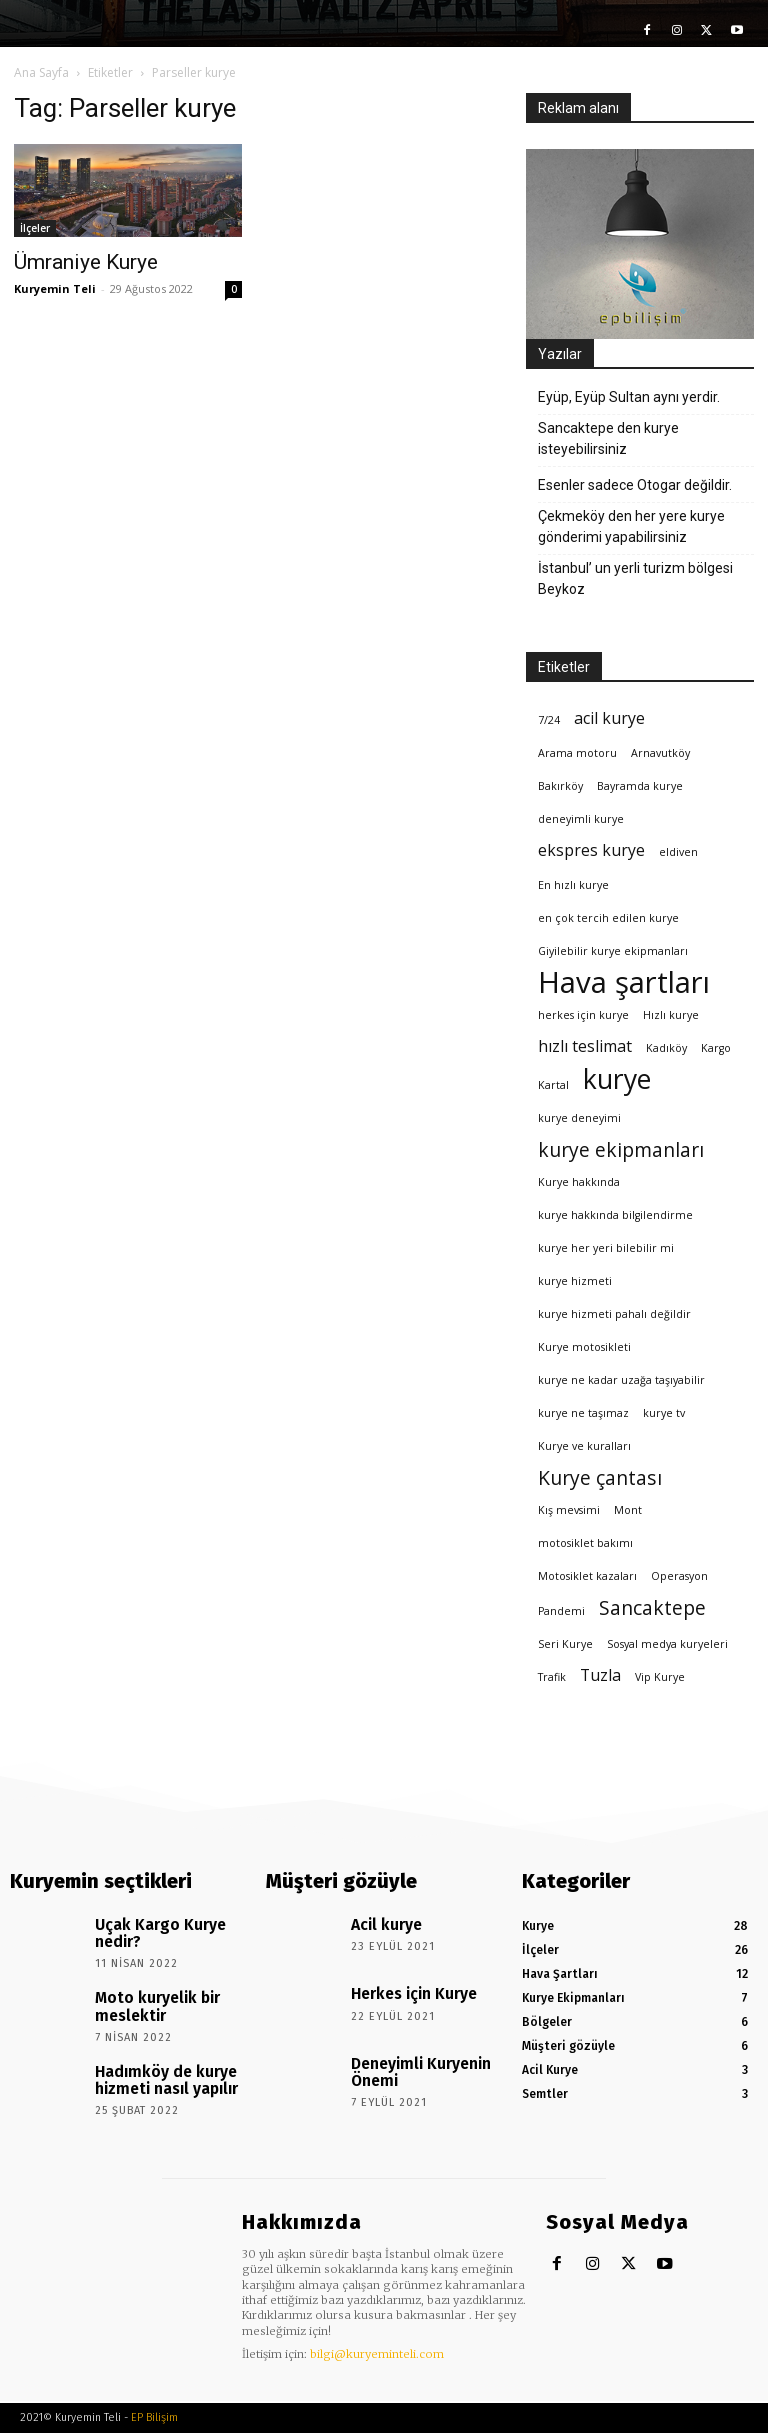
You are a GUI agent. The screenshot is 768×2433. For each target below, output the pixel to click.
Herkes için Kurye (401, 1991)
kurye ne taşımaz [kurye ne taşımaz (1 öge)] (583, 1413)
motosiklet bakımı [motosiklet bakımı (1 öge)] (585, 1543)
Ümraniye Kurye (86, 262)
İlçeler (35, 228)
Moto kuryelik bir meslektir (145, 1997)
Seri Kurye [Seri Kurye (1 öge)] (565, 1644)
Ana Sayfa (41, 72)
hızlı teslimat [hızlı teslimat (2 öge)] (585, 1046)
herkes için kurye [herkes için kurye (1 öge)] (583, 1015)
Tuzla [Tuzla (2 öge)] (600, 1675)
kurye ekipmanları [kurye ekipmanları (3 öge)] (621, 1149)
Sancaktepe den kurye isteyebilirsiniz (608, 438)
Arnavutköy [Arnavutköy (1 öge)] (660, 753)
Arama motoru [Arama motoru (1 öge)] (577, 753)
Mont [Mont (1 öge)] (628, 1510)
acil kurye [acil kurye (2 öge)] (609, 718)
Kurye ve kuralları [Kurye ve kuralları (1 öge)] (584, 1446)
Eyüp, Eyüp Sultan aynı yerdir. (629, 397)
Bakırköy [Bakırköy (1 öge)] (560, 786)
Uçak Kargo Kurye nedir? (166, 1922)
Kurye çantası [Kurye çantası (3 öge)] (600, 1477)
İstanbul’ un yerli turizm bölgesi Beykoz (635, 578)
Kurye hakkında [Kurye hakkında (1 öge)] (579, 1182)
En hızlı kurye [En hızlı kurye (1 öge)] (573, 885)
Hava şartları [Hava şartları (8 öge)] (624, 982)
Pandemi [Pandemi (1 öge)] (561, 1611)
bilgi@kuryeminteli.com (377, 2354)
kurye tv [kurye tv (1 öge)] (664, 1413)
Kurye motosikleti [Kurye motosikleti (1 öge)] (584, 1347)
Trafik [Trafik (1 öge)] (552, 1677)
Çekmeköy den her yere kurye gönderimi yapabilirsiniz (631, 526)
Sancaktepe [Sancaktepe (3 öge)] (652, 1607)
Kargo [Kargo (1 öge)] (716, 1048)
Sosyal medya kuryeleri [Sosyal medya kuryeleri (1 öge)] (667, 1644)
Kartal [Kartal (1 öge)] (553, 1085)
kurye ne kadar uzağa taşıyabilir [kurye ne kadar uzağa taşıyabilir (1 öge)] (621, 1380)
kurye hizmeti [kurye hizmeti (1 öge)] (575, 1281)
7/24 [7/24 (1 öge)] (549, 720)
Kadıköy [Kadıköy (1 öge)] (666, 1048)
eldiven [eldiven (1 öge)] (678, 852)
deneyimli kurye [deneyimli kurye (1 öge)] (581, 819)
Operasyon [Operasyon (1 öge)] (679, 1576)
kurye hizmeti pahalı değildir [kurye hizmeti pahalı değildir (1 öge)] (614, 1314)
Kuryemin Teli (55, 288)
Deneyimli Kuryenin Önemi (426, 2061)
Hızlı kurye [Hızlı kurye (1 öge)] (671, 1015)
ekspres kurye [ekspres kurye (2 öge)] (591, 850)
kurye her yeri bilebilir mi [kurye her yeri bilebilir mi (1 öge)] (606, 1248)
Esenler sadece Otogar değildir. (635, 485)
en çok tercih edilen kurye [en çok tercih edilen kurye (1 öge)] (608, 918)
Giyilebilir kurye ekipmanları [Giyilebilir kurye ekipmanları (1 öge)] (613, 951)
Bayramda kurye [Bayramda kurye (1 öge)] (640, 786)
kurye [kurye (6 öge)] (617, 1079)
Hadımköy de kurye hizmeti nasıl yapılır (153, 2067)
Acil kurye (379, 1922)
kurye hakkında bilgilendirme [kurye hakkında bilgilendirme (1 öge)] (615, 1215)
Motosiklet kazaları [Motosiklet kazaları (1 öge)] (587, 1576)
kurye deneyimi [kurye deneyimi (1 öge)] (579, 1118)
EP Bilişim (154, 2417)
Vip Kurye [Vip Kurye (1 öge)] (660, 1677)
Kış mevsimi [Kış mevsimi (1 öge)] (569, 1510)
